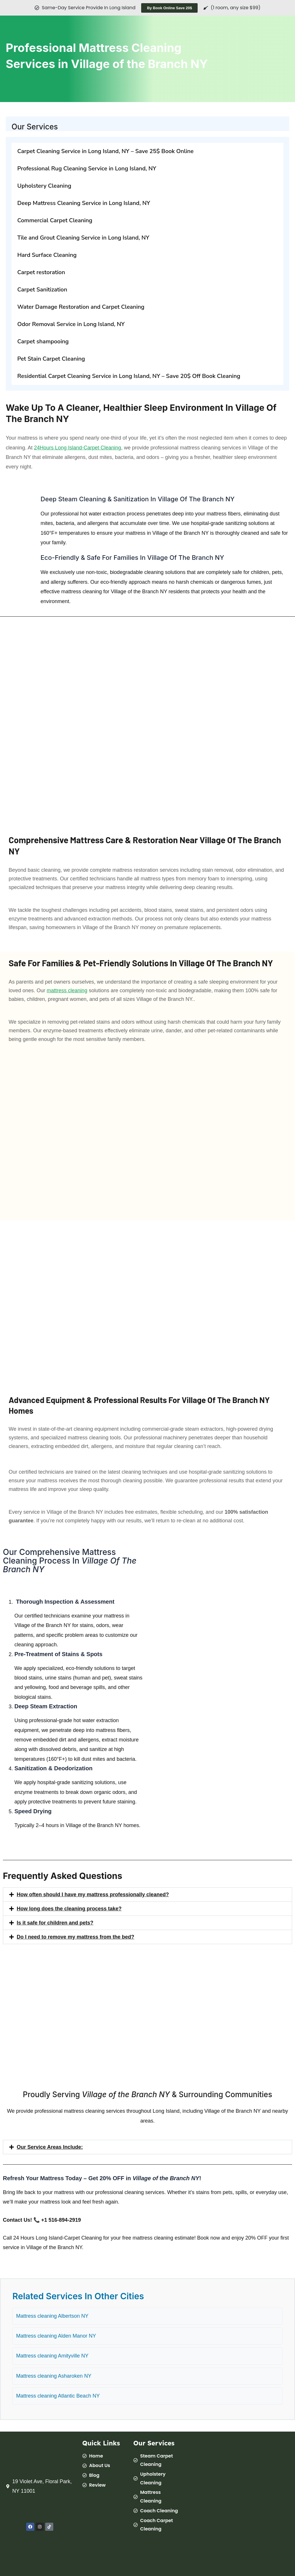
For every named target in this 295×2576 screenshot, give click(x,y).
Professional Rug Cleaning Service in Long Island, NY (86, 168)
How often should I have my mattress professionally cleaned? (93, 1894)
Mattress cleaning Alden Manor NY (56, 2336)
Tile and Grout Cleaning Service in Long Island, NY (83, 238)
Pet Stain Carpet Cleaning (51, 359)
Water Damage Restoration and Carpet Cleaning (80, 307)
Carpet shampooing (43, 341)
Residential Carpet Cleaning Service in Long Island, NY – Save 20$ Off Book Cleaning (128, 376)
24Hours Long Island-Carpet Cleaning (77, 448)
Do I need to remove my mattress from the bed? (75, 1937)
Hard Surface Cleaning (47, 255)
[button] (147, 1894)
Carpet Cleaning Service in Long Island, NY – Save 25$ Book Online (105, 151)
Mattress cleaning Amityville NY (52, 2356)
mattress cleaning (67, 990)
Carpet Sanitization (42, 289)
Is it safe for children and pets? (55, 1923)
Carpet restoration (41, 272)
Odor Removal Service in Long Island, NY (71, 324)
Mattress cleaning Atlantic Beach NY (58, 2396)
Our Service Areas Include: (50, 2147)
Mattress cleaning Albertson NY (52, 2316)
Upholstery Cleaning (44, 186)
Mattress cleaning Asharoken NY (53, 2376)
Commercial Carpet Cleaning (54, 220)
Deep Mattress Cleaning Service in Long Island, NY (83, 203)
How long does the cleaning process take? (69, 1909)
